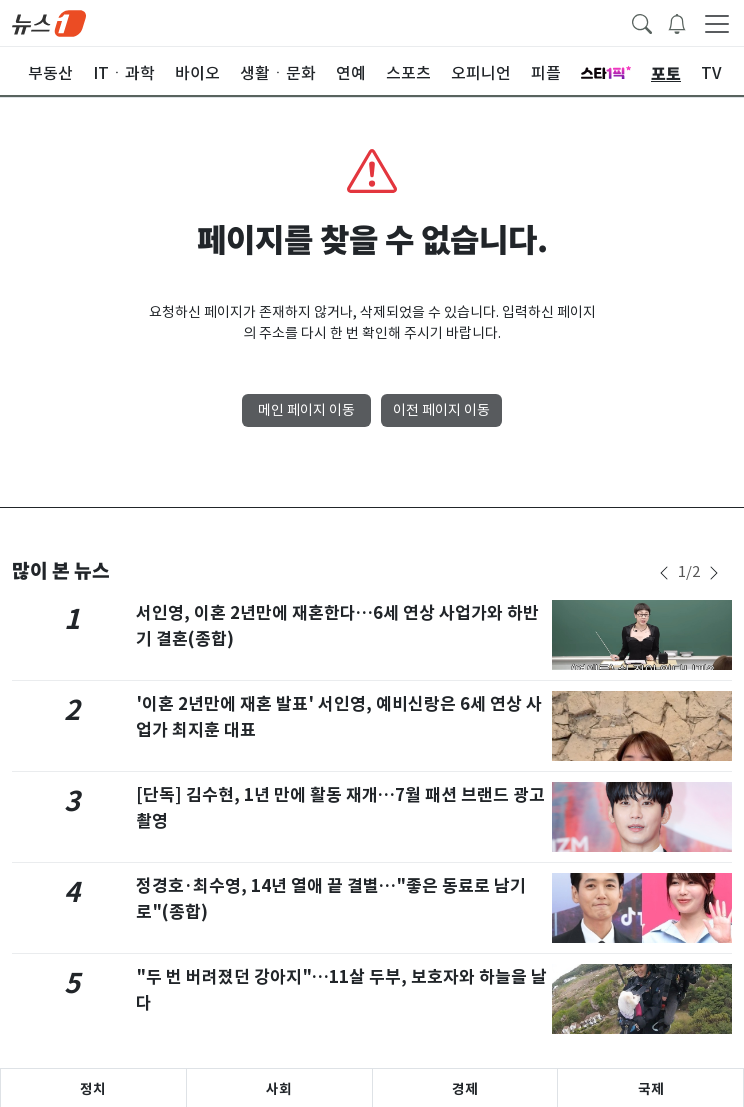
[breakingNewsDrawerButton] (677, 22)
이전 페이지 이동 (441, 410)
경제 (465, 1089)
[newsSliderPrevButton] (664, 573)
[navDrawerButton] (717, 23)
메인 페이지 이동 (306, 410)
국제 (651, 1089)
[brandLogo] (49, 22)
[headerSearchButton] (642, 22)
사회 (279, 1089)
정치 (93, 1089)
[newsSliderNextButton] (714, 573)
